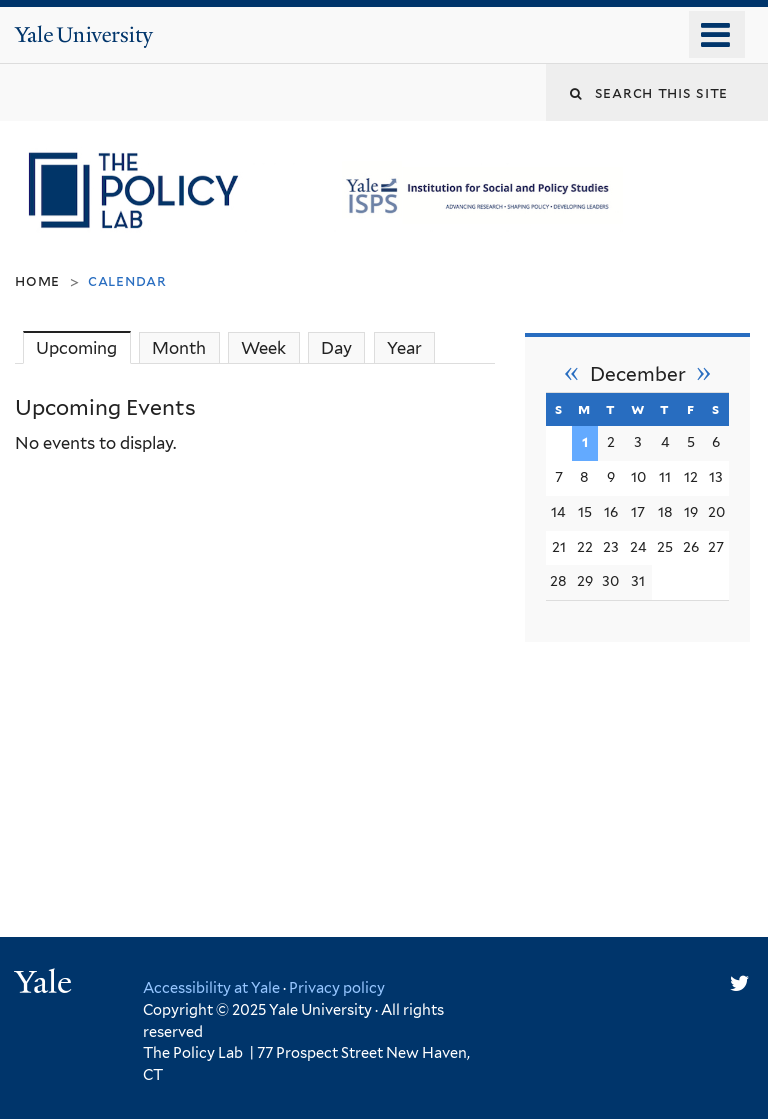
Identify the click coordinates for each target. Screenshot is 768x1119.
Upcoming (83, 347)
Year (404, 348)
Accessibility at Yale (211, 987)
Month (179, 348)
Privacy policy (337, 987)
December (638, 374)
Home (37, 280)
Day (336, 348)
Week (263, 348)
